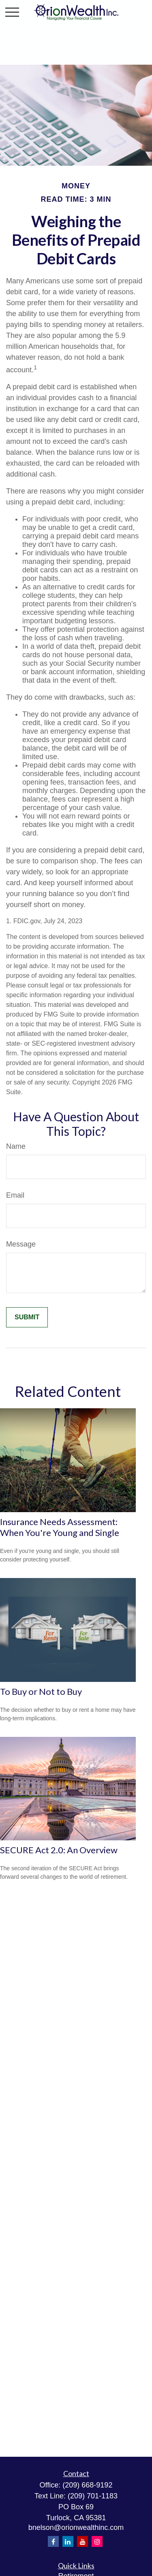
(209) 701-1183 (93, 2496)
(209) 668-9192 (87, 2485)
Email (15, 1195)
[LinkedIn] (67, 2541)
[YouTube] (82, 2541)
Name (16, 1146)
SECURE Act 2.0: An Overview (59, 1849)
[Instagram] (97, 2541)
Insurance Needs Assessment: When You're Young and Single (59, 1527)
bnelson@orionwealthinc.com (76, 2527)
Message (21, 1244)
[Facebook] (53, 2541)
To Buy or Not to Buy (41, 1691)
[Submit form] (27, 1317)
